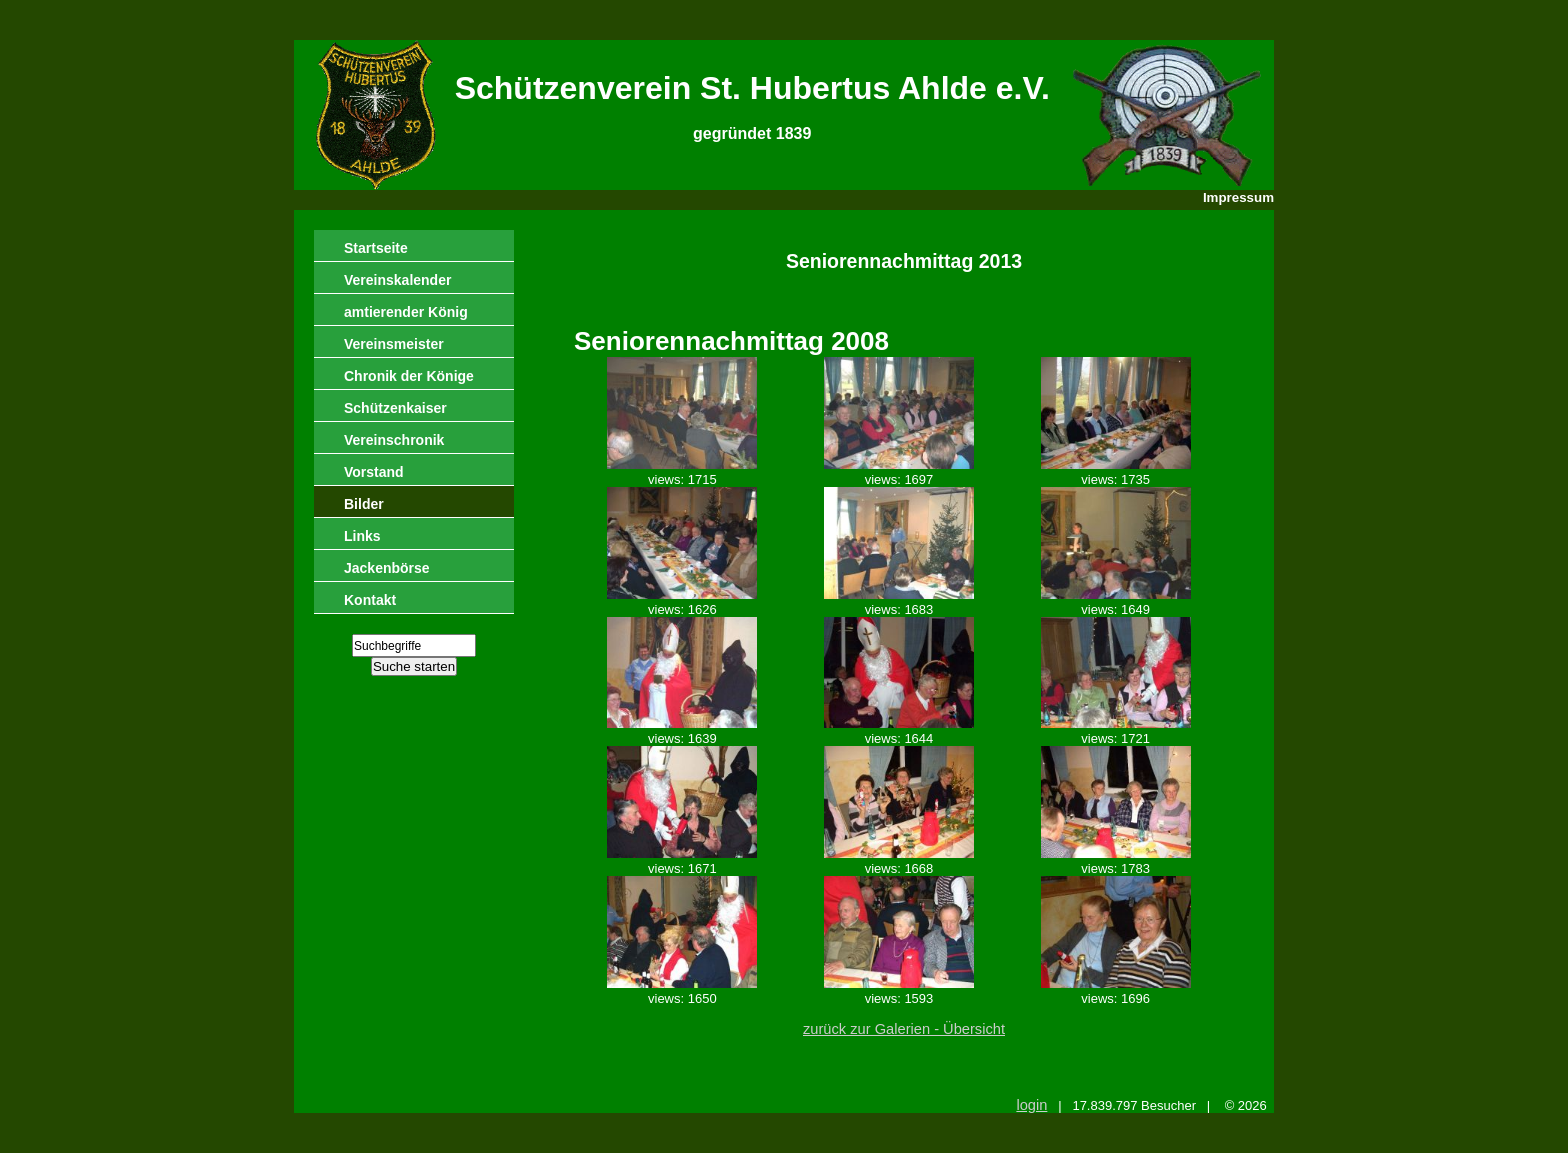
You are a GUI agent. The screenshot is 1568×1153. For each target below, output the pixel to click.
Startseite (376, 248)
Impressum (1238, 197)
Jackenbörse (387, 568)
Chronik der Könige (409, 376)
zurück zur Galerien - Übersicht (904, 1029)
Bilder (364, 504)
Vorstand (374, 472)
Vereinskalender (397, 280)
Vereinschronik (394, 440)
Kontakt (370, 600)
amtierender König (406, 312)
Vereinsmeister (394, 344)
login (1031, 1105)
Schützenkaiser (395, 408)
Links (362, 536)
